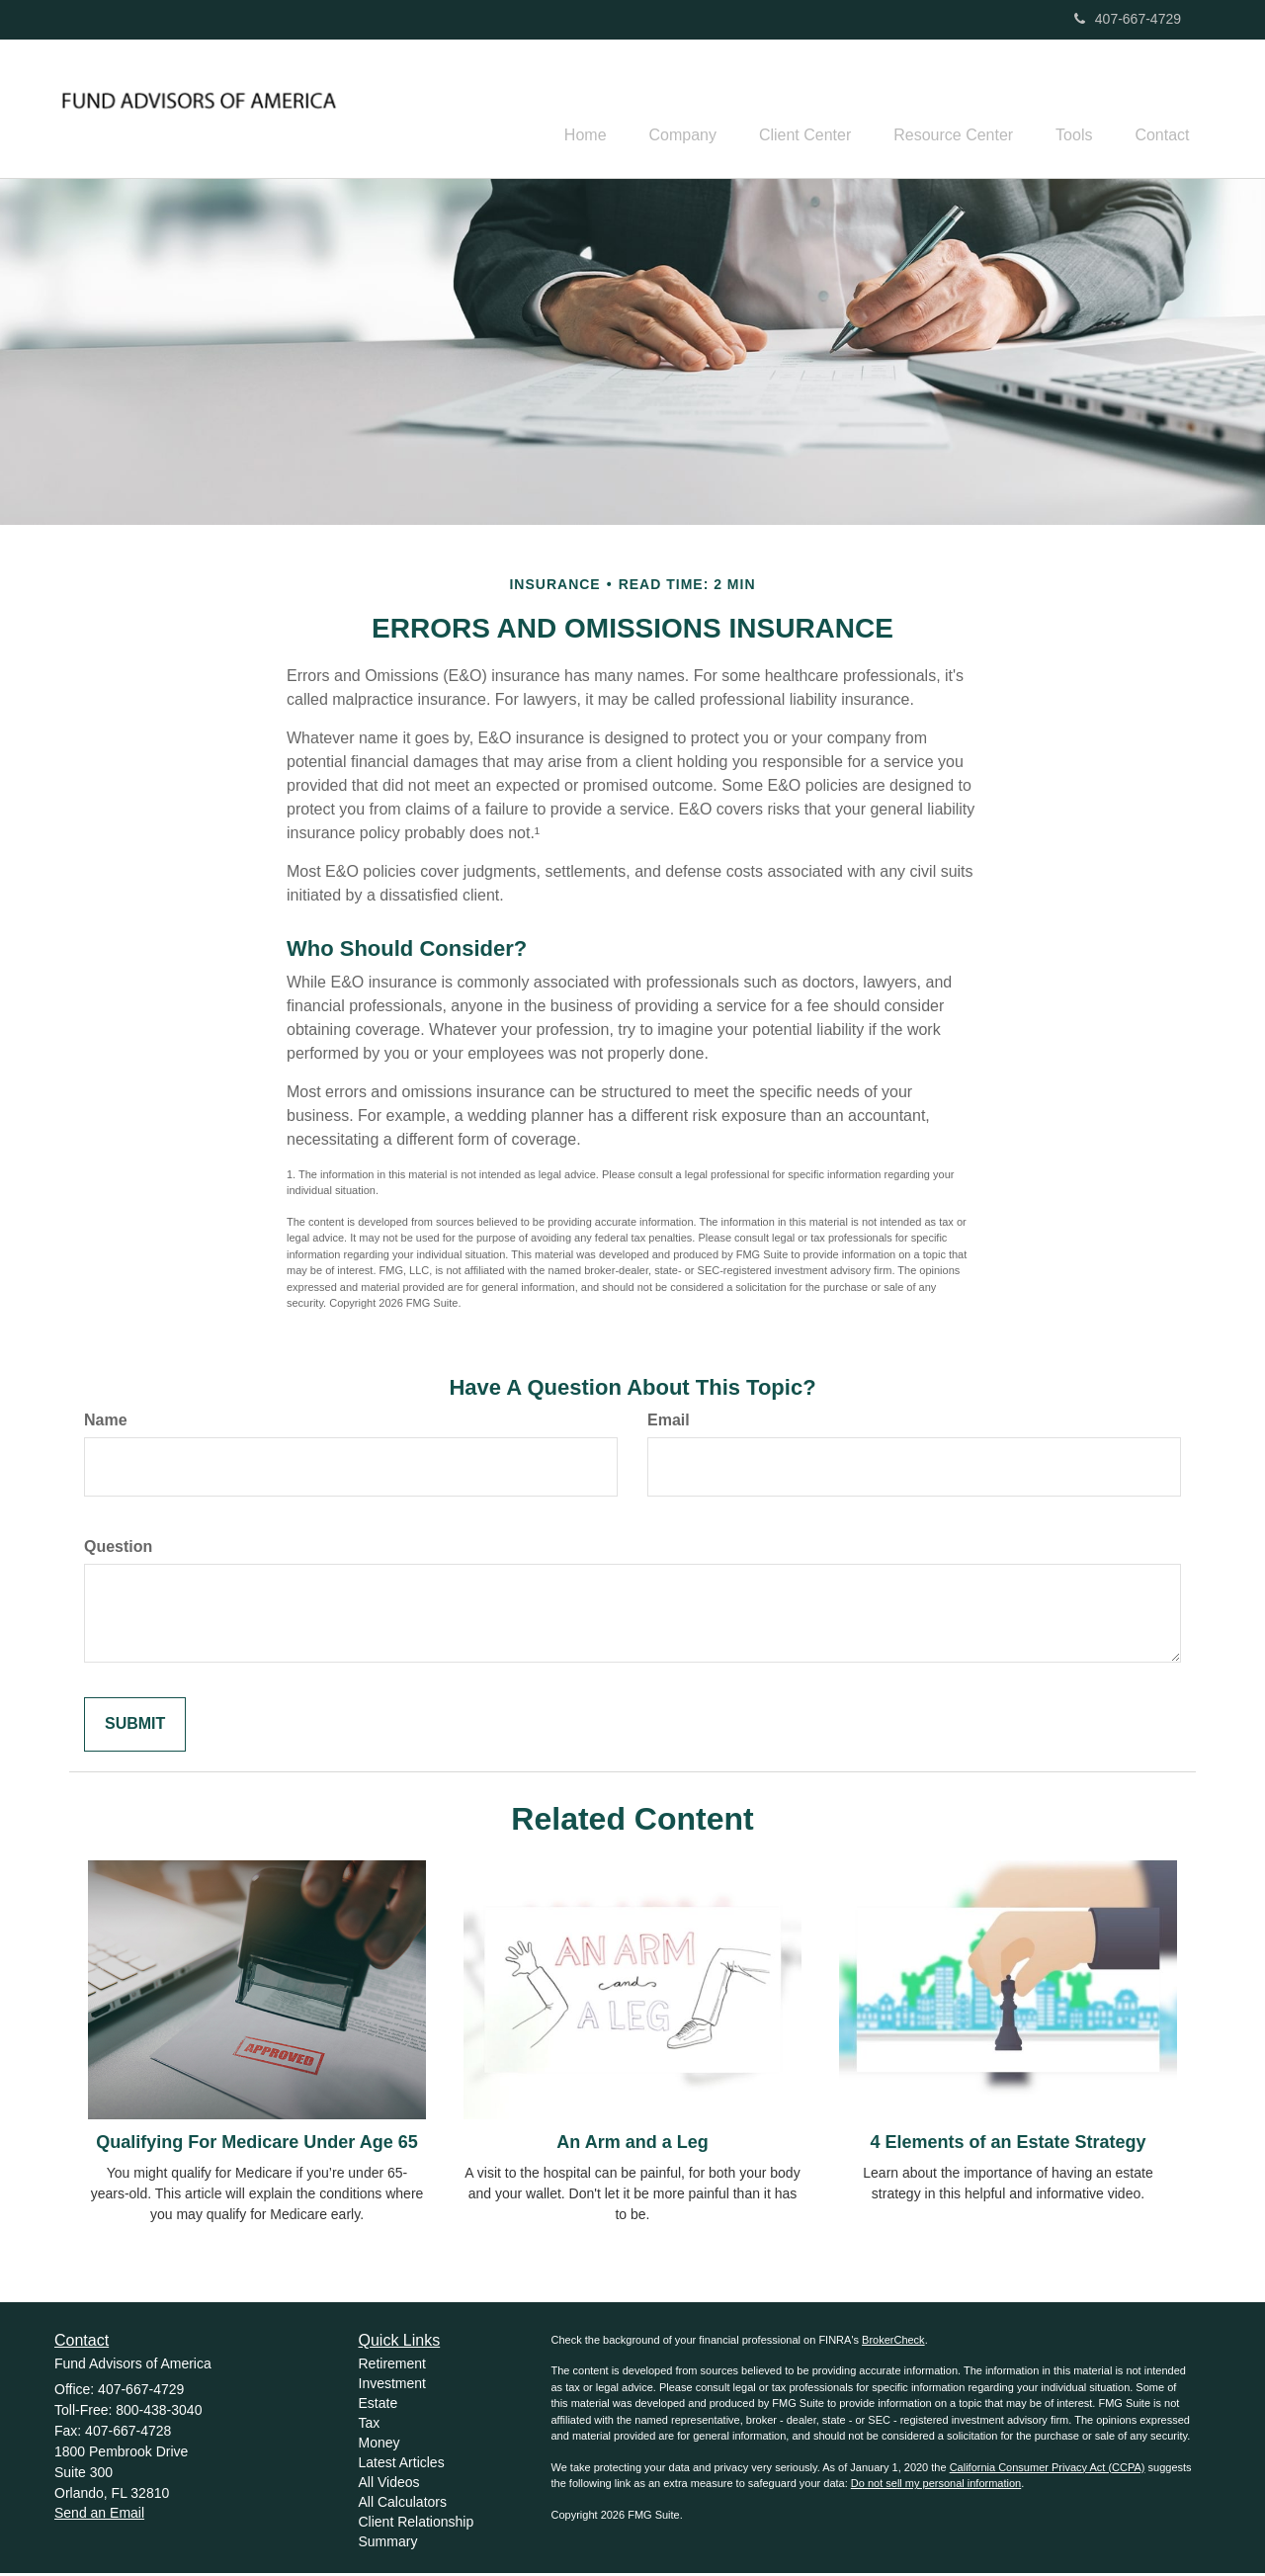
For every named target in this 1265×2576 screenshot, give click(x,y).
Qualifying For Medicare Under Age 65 (256, 2145)
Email (668, 1423)
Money (379, 2445)
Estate (378, 2406)
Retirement (392, 2366)
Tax (369, 2426)
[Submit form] (135, 1727)
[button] (651, 109)
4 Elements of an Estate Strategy (1007, 2145)
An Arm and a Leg (632, 2145)
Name (105, 1423)
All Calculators (403, 2505)
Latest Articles (402, 2465)
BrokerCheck (893, 2343)
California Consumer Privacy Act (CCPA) (1047, 2470)
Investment (392, 2386)
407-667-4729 (1127, 19)
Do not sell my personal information (936, 2486)
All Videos (389, 2485)
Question (118, 1549)
